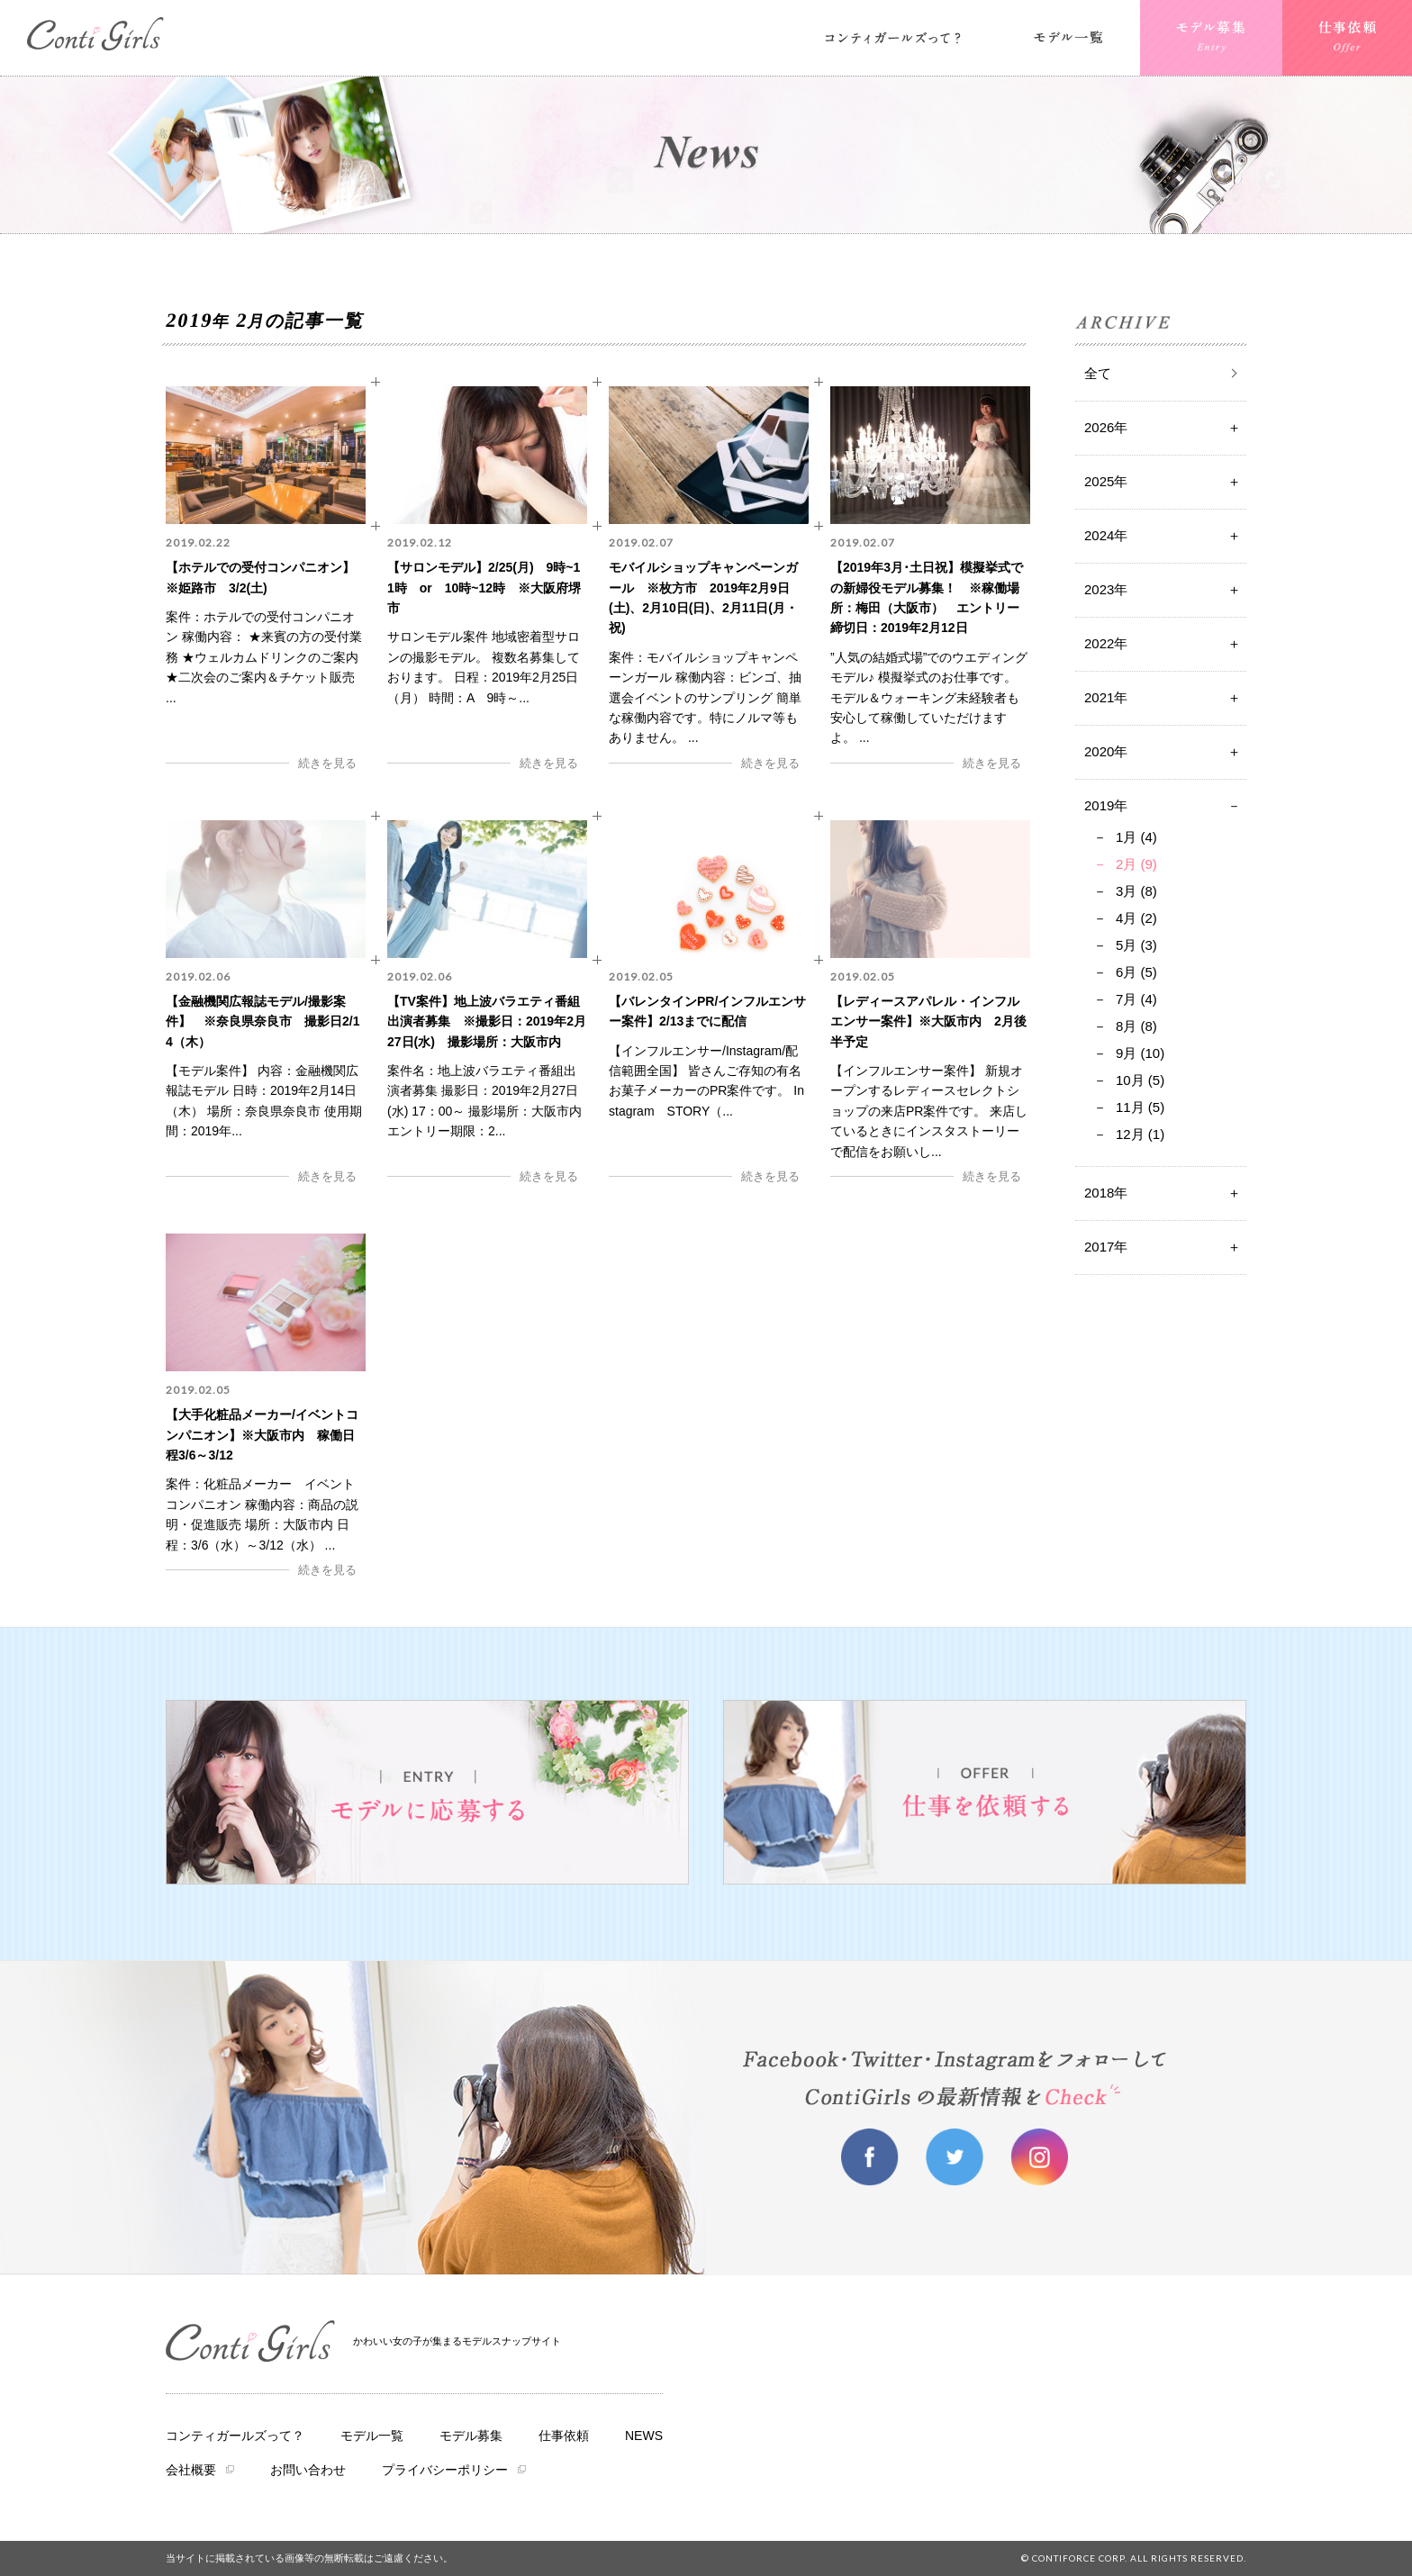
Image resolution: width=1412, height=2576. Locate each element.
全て (1097, 373)
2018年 (1105, 1192)
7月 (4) (1136, 999)
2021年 (1105, 697)
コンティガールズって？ (235, 2435)
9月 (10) (1140, 1053)
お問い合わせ (308, 2470)
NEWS (644, 2435)
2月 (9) (1136, 864)
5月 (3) (1136, 945)
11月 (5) (1140, 1107)
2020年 (1105, 751)
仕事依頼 (564, 2435)
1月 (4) (1136, 837)
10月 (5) (1140, 1080)
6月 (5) (1136, 972)
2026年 (1105, 427)
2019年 (1105, 805)
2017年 (1105, 1246)
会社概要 (191, 2470)
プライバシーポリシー (445, 2470)
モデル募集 (470, 2435)
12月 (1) (1140, 1134)
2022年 (1105, 643)
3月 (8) (1136, 891)
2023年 (1105, 589)
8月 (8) (1136, 1026)
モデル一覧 (371, 2435)
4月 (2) (1136, 918)
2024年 (1105, 535)
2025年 (1105, 481)
